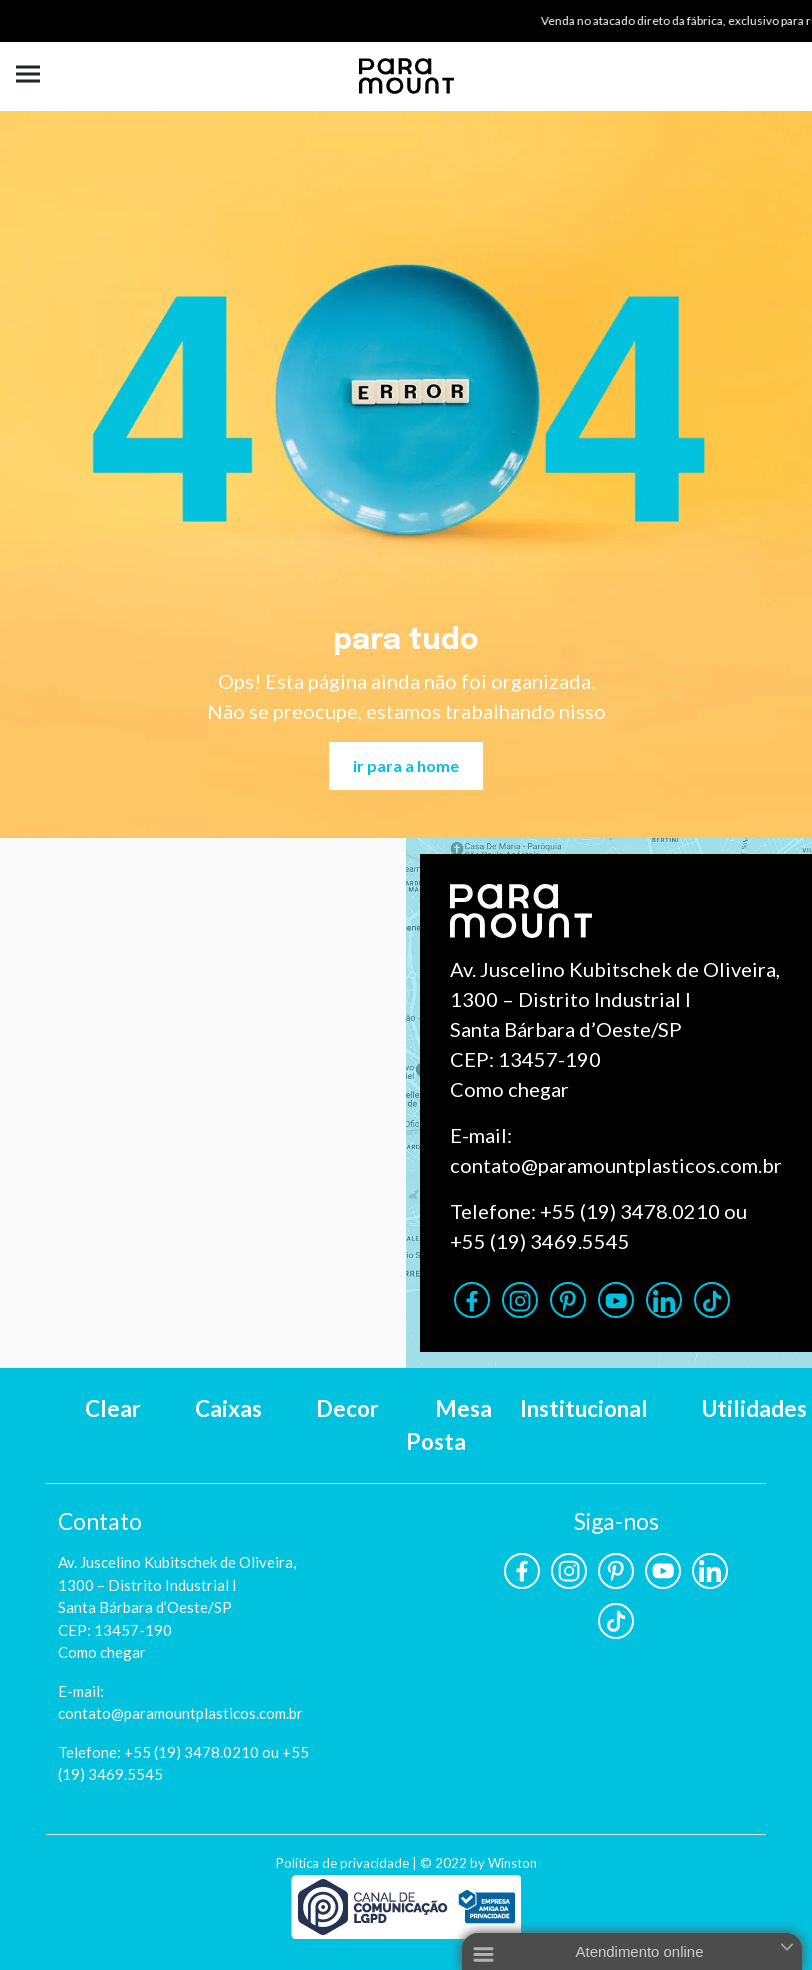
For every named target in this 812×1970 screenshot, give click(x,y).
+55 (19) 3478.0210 (630, 1211)
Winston (512, 1863)
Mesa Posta (449, 1425)
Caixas (228, 1408)
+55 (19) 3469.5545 (540, 1241)
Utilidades (754, 1408)
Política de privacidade (342, 1863)
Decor (347, 1408)
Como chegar (509, 1089)
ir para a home (406, 765)
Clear (113, 1408)
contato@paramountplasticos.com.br (616, 1165)
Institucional (584, 1408)
